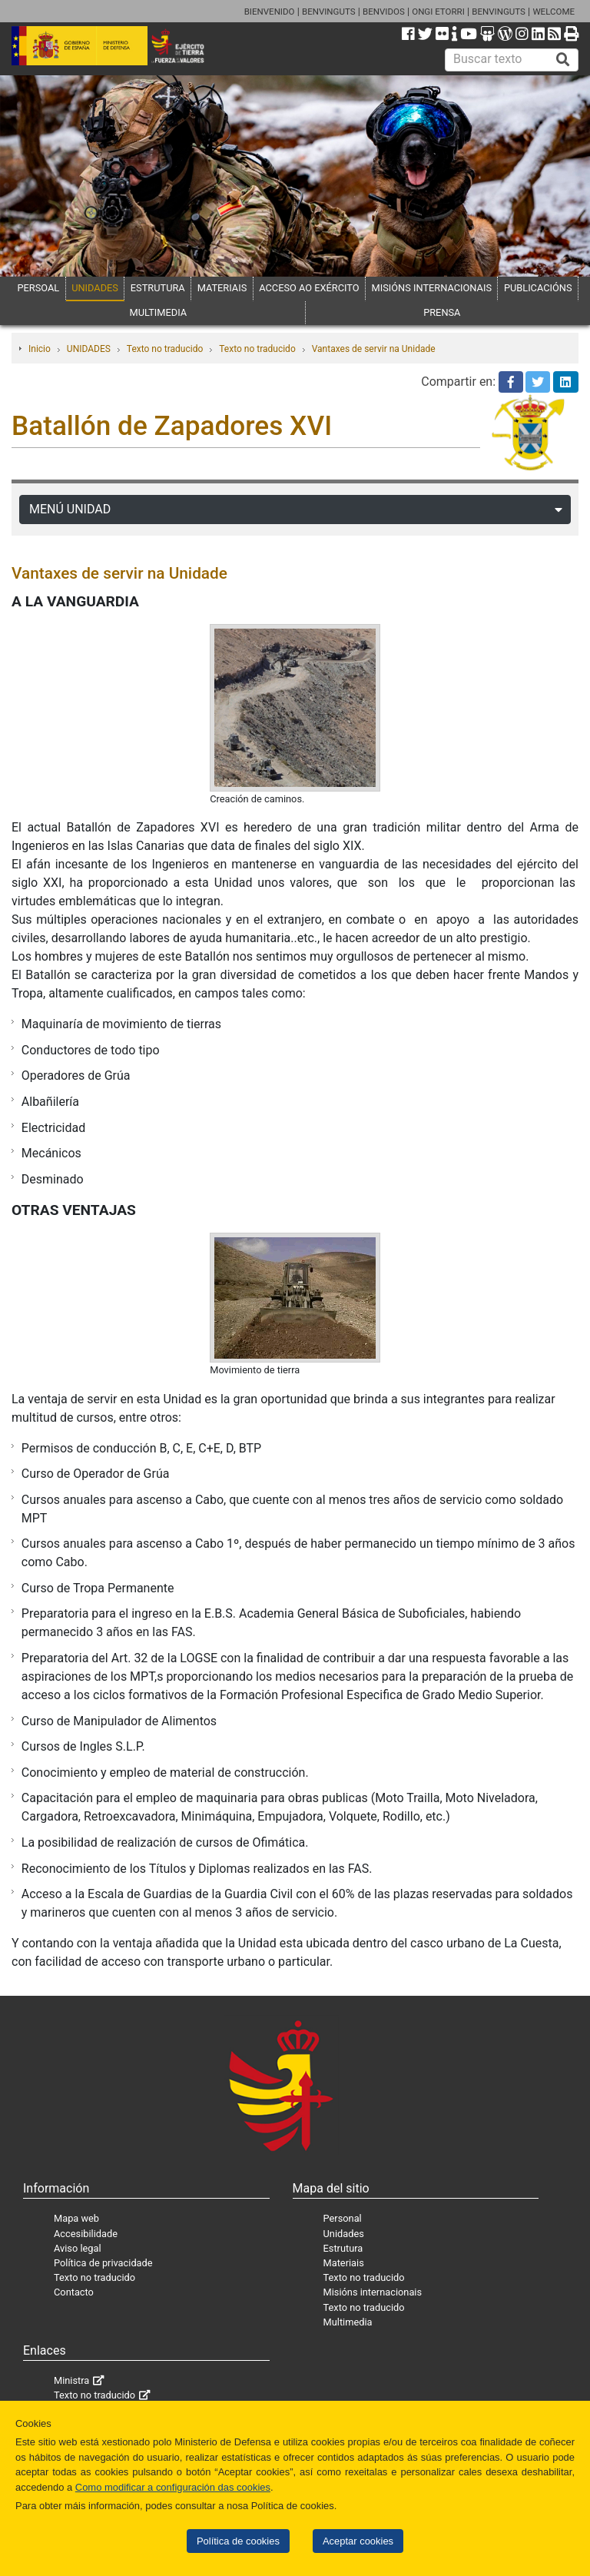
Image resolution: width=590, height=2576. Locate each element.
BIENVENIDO (269, 11)
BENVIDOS (384, 11)
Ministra (71, 2380)
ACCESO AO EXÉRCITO (309, 288)
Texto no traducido (165, 349)
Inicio (39, 349)
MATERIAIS (222, 288)
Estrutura (343, 2248)
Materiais (343, 2263)
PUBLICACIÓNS (538, 288)
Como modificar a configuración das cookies (172, 2487)
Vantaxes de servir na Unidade (374, 349)
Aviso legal (77, 2248)
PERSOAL (38, 288)
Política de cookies (238, 2541)
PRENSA (441, 312)
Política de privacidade (103, 2263)
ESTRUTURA (158, 288)
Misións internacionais (373, 2292)
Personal (342, 2218)
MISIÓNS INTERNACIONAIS (432, 288)
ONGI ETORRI (438, 11)
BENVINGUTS (329, 11)
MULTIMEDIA (158, 312)
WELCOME (553, 11)
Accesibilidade (86, 2233)
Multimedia (348, 2322)
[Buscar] (563, 60)
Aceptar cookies (358, 2541)
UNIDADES (94, 288)
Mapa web (76, 2218)
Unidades (343, 2233)
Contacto (74, 2292)
